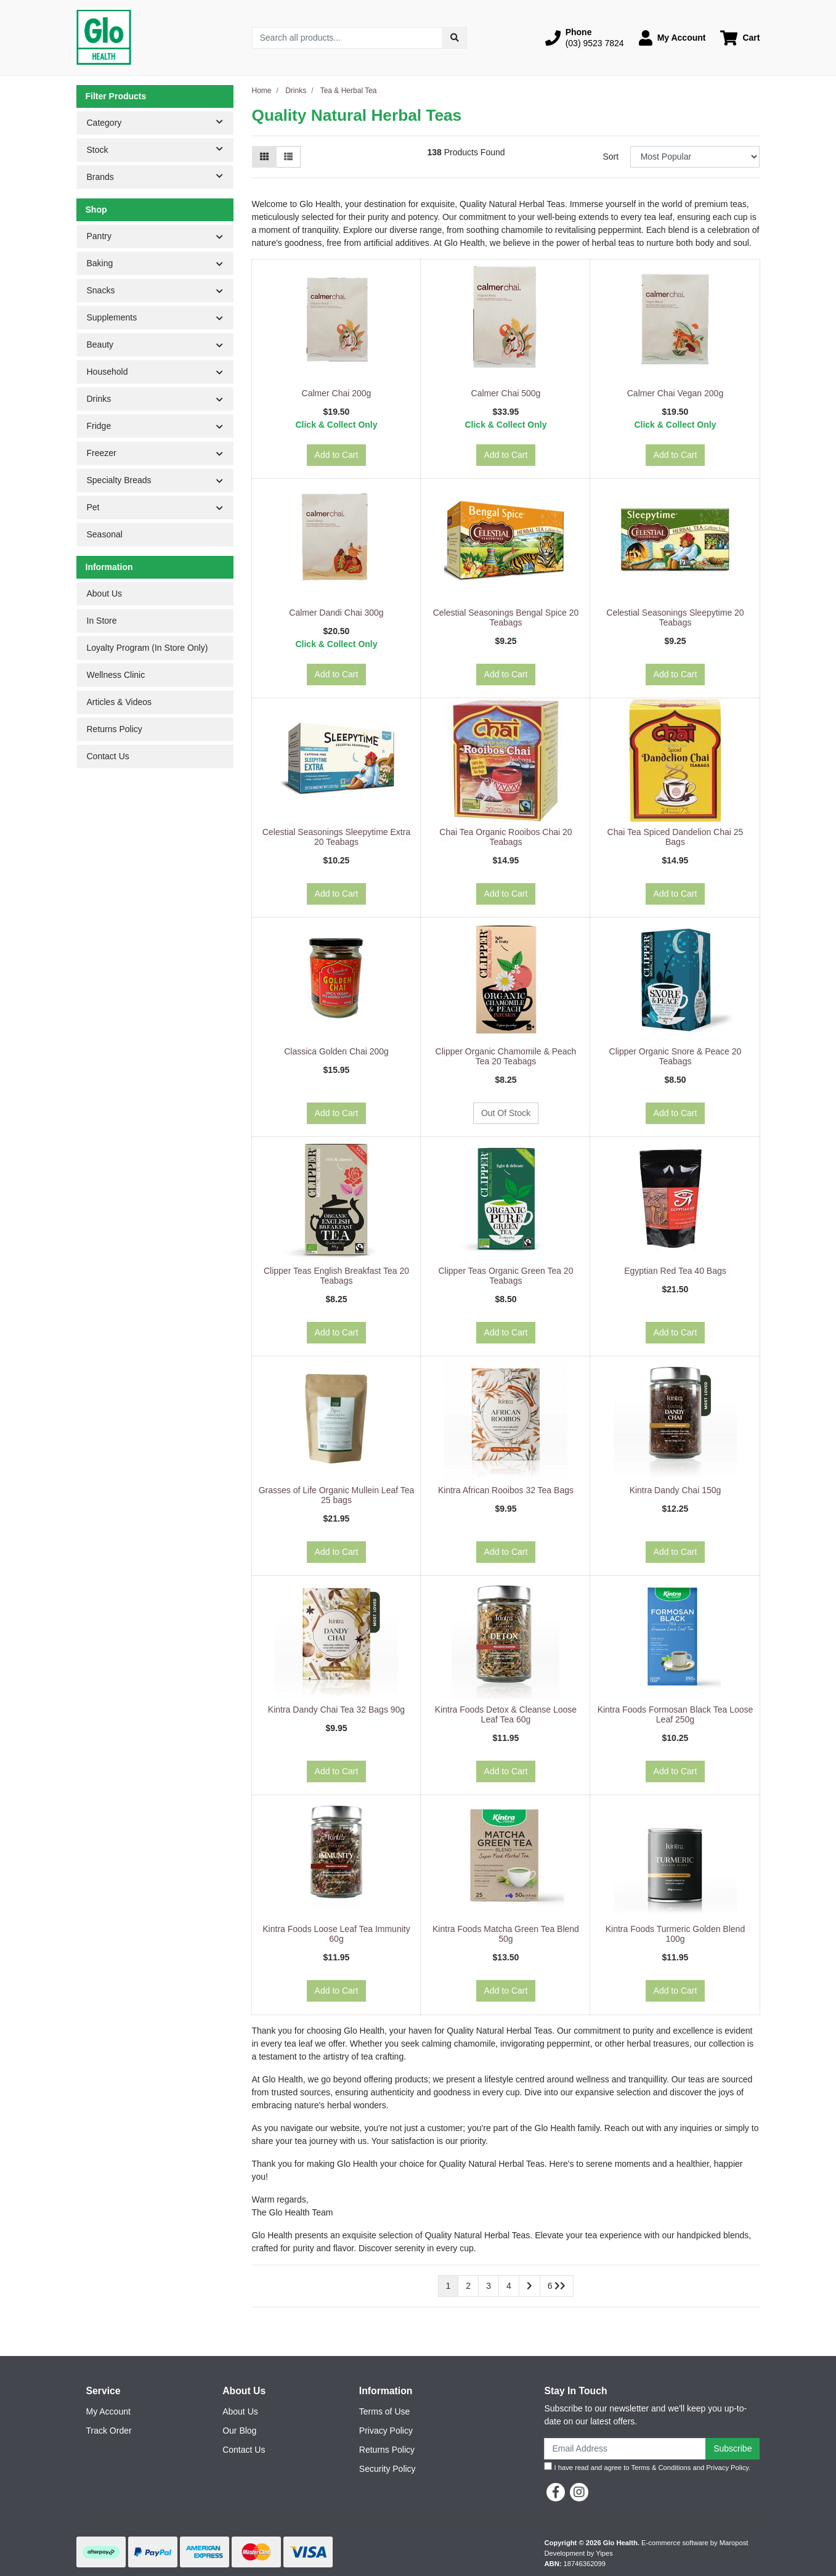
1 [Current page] (448, 2286)
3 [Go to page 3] (488, 2286)
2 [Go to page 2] (468, 2286)
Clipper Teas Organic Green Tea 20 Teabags (506, 1276)
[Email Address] (625, 2449)
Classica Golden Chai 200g (336, 1051)
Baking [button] (100, 263)
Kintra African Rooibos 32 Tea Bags (506, 1490)
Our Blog (239, 2430)
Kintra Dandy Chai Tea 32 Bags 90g (336, 1709)
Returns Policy (114, 729)
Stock (160, 149)
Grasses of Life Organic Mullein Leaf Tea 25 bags (337, 1495)
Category (160, 122)
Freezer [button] (101, 453)
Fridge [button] (99, 426)
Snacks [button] (101, 290)
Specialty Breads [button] (119, 480)
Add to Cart (337, 455)
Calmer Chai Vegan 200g (675, 393)
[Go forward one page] (529, 2286)
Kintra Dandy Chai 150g (675, 1490)
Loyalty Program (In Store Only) (147, 648)
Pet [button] (93, 507)
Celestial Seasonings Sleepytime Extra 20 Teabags (336, 837)
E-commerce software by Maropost (694, 2542)
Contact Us (108, 756)
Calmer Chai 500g (506, 393)
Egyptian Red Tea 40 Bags (675, 1271)
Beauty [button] (100, 344)
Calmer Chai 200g (336, 393)
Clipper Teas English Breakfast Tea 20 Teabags (336, 1276)
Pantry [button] (99, 236)
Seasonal (105, 534)
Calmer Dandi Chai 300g (336, 613)
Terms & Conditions (661, 2467)
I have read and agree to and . (647, 2466)
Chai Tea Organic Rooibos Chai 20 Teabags (505, 837)
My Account (108, 2411)
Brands (160, 176)
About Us (105, 593)
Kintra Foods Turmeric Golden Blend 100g (675, 1934)
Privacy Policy (386, 2430)
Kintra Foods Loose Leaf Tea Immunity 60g (336, 1934)
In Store (102, 621)
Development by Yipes (579, 2553)
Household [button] (107, 372)
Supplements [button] (112, 317)
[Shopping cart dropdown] (740, 38)
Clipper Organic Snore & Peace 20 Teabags (675, 1056)
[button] (584, 37)
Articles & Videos (119, 702)
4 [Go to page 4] (508, 2286)
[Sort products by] (695, 157)
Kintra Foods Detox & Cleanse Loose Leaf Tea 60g (506, 1715)
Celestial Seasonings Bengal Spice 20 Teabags (506, 618)
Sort (611, 156)
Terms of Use (384, 2411)
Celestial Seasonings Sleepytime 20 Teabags (675, 618)
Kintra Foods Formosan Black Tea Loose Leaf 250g (675, 1715)
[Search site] (454, 38)
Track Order (109, 2430)
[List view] (288, 157)
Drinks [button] (99, 399)
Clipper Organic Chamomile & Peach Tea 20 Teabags (506, 1056)
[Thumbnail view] (264, 157)
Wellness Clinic (116, 675)
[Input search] (348, 38)
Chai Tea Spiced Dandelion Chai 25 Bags (675, 837)
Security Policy (387, 2469)
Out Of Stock (505, 1113)
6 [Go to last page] (557, 2286)
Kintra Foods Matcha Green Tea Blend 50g (505, 1934)
